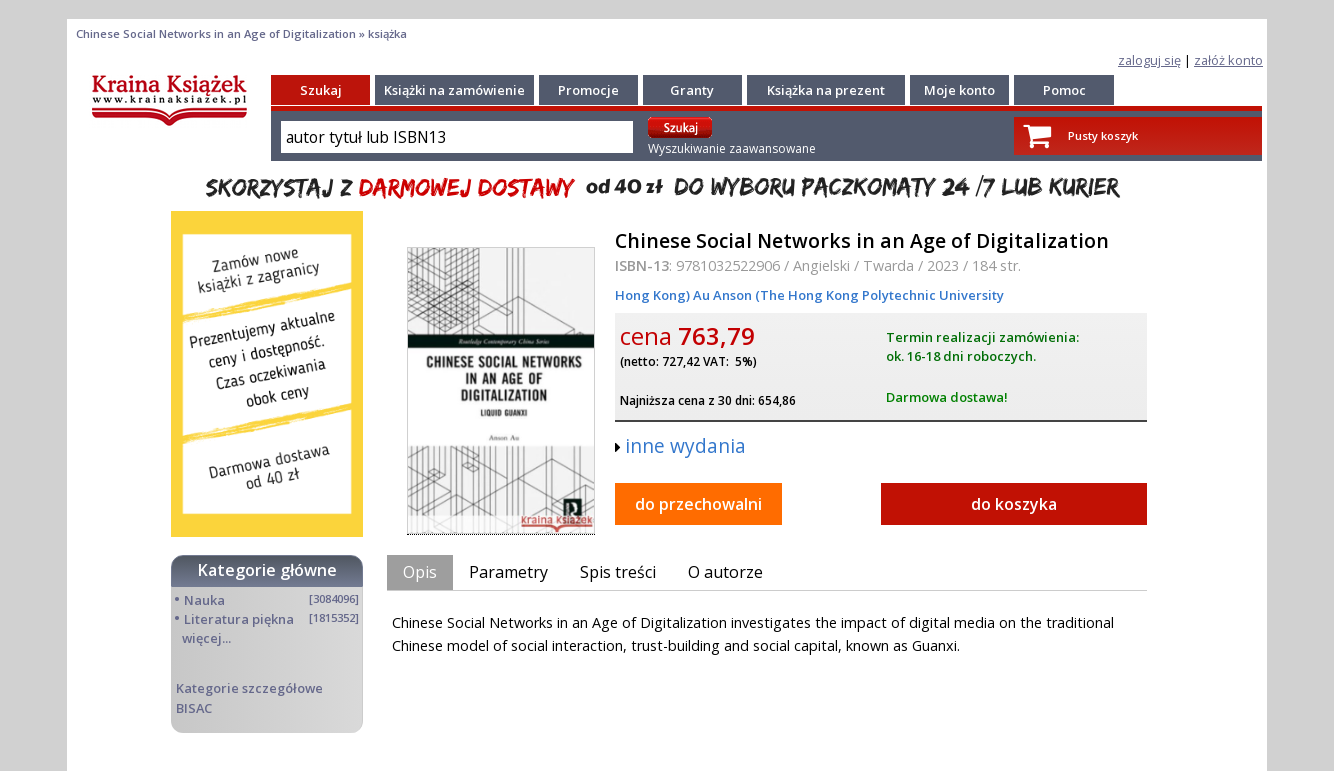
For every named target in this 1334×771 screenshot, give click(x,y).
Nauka (204, 600)
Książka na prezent (826, 90)
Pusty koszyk (1103, 135)
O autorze (725, 572)
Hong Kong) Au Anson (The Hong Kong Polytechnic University (809, 295)
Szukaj (321, 90)
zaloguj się (1149, 60)
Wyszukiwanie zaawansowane (732, 148)
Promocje (588, 90)
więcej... (206, 638)
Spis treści (618, 572)
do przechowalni (698, 504)
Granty (692, 90)
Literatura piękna (239, 619)
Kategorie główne (267, 570)
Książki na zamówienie (454, 90)
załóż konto (1228, 60)
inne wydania (685, 445)
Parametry (508, 572)
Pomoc (1064, 90)
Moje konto (959, 90)
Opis (420, 572)
